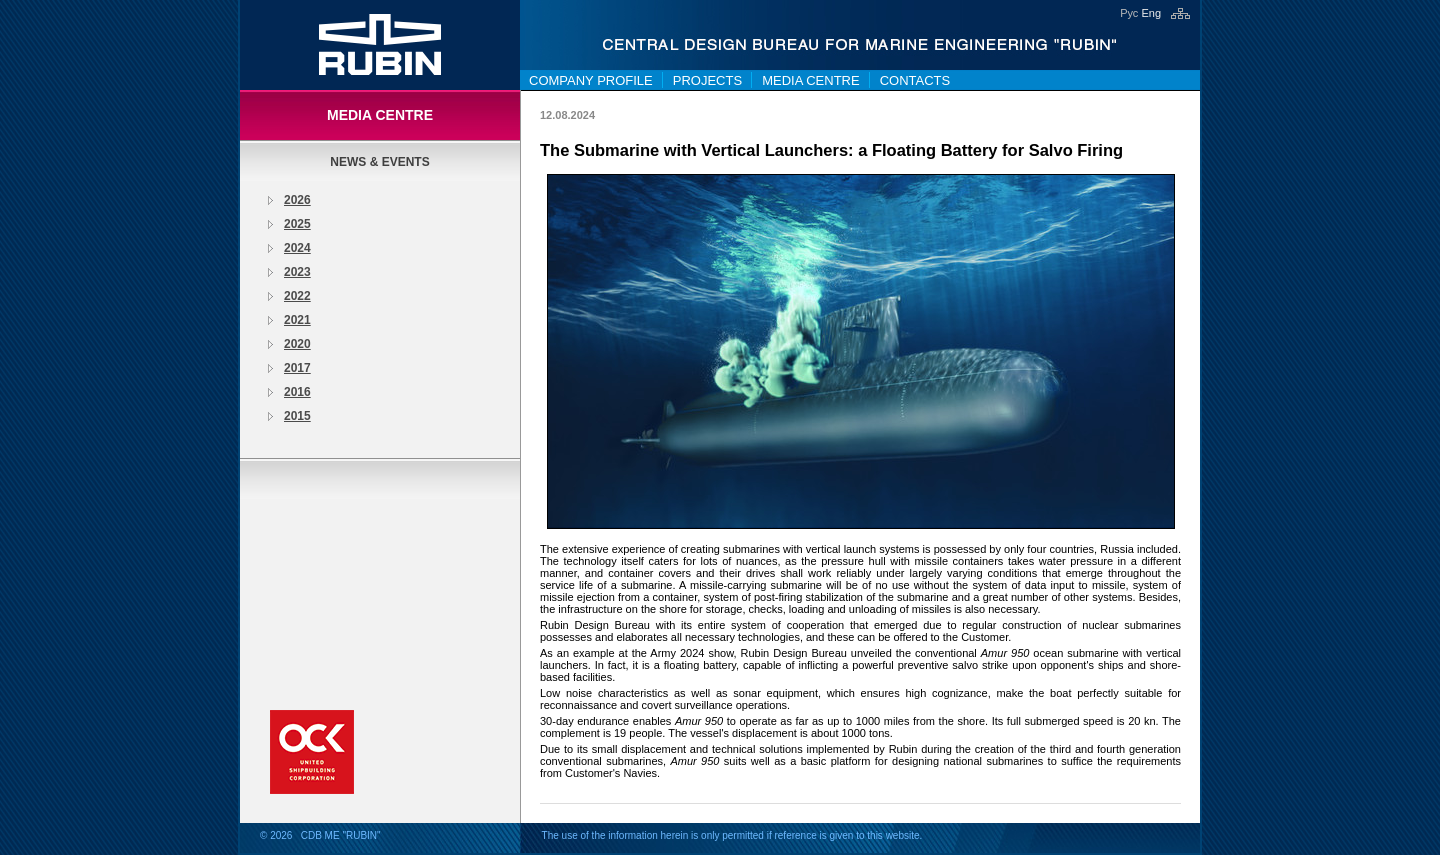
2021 (297, 320)
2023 (297, 272)
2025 (297, 224)
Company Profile (591, 80)
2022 (297, 296)
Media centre (811, 80)
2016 (297, 392)
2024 (297, 248)
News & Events (379, 162)
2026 (297, 200)
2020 (297, 344)
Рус (1129, 13)
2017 (297, 368)
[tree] (380, 308)
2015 (297, 416)
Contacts (915, 80)
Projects (707, 80)
